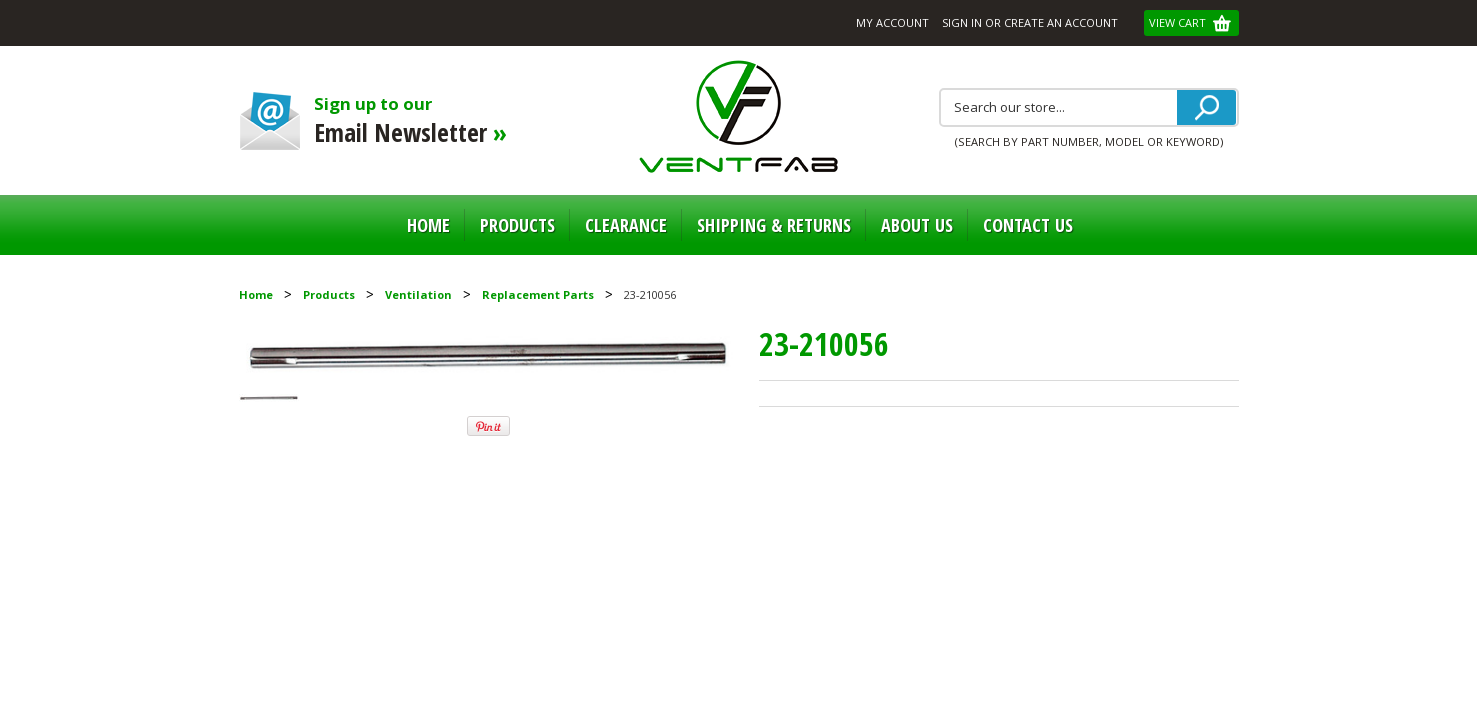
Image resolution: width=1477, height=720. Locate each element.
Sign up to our (426, 120)
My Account (892, 22)
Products (517, 225)
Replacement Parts (538, 294)
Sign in (962, 22)
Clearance (626, 225)
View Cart (1179, 22)
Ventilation (418, 294)
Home (428, 225)
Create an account (1061, 22)
